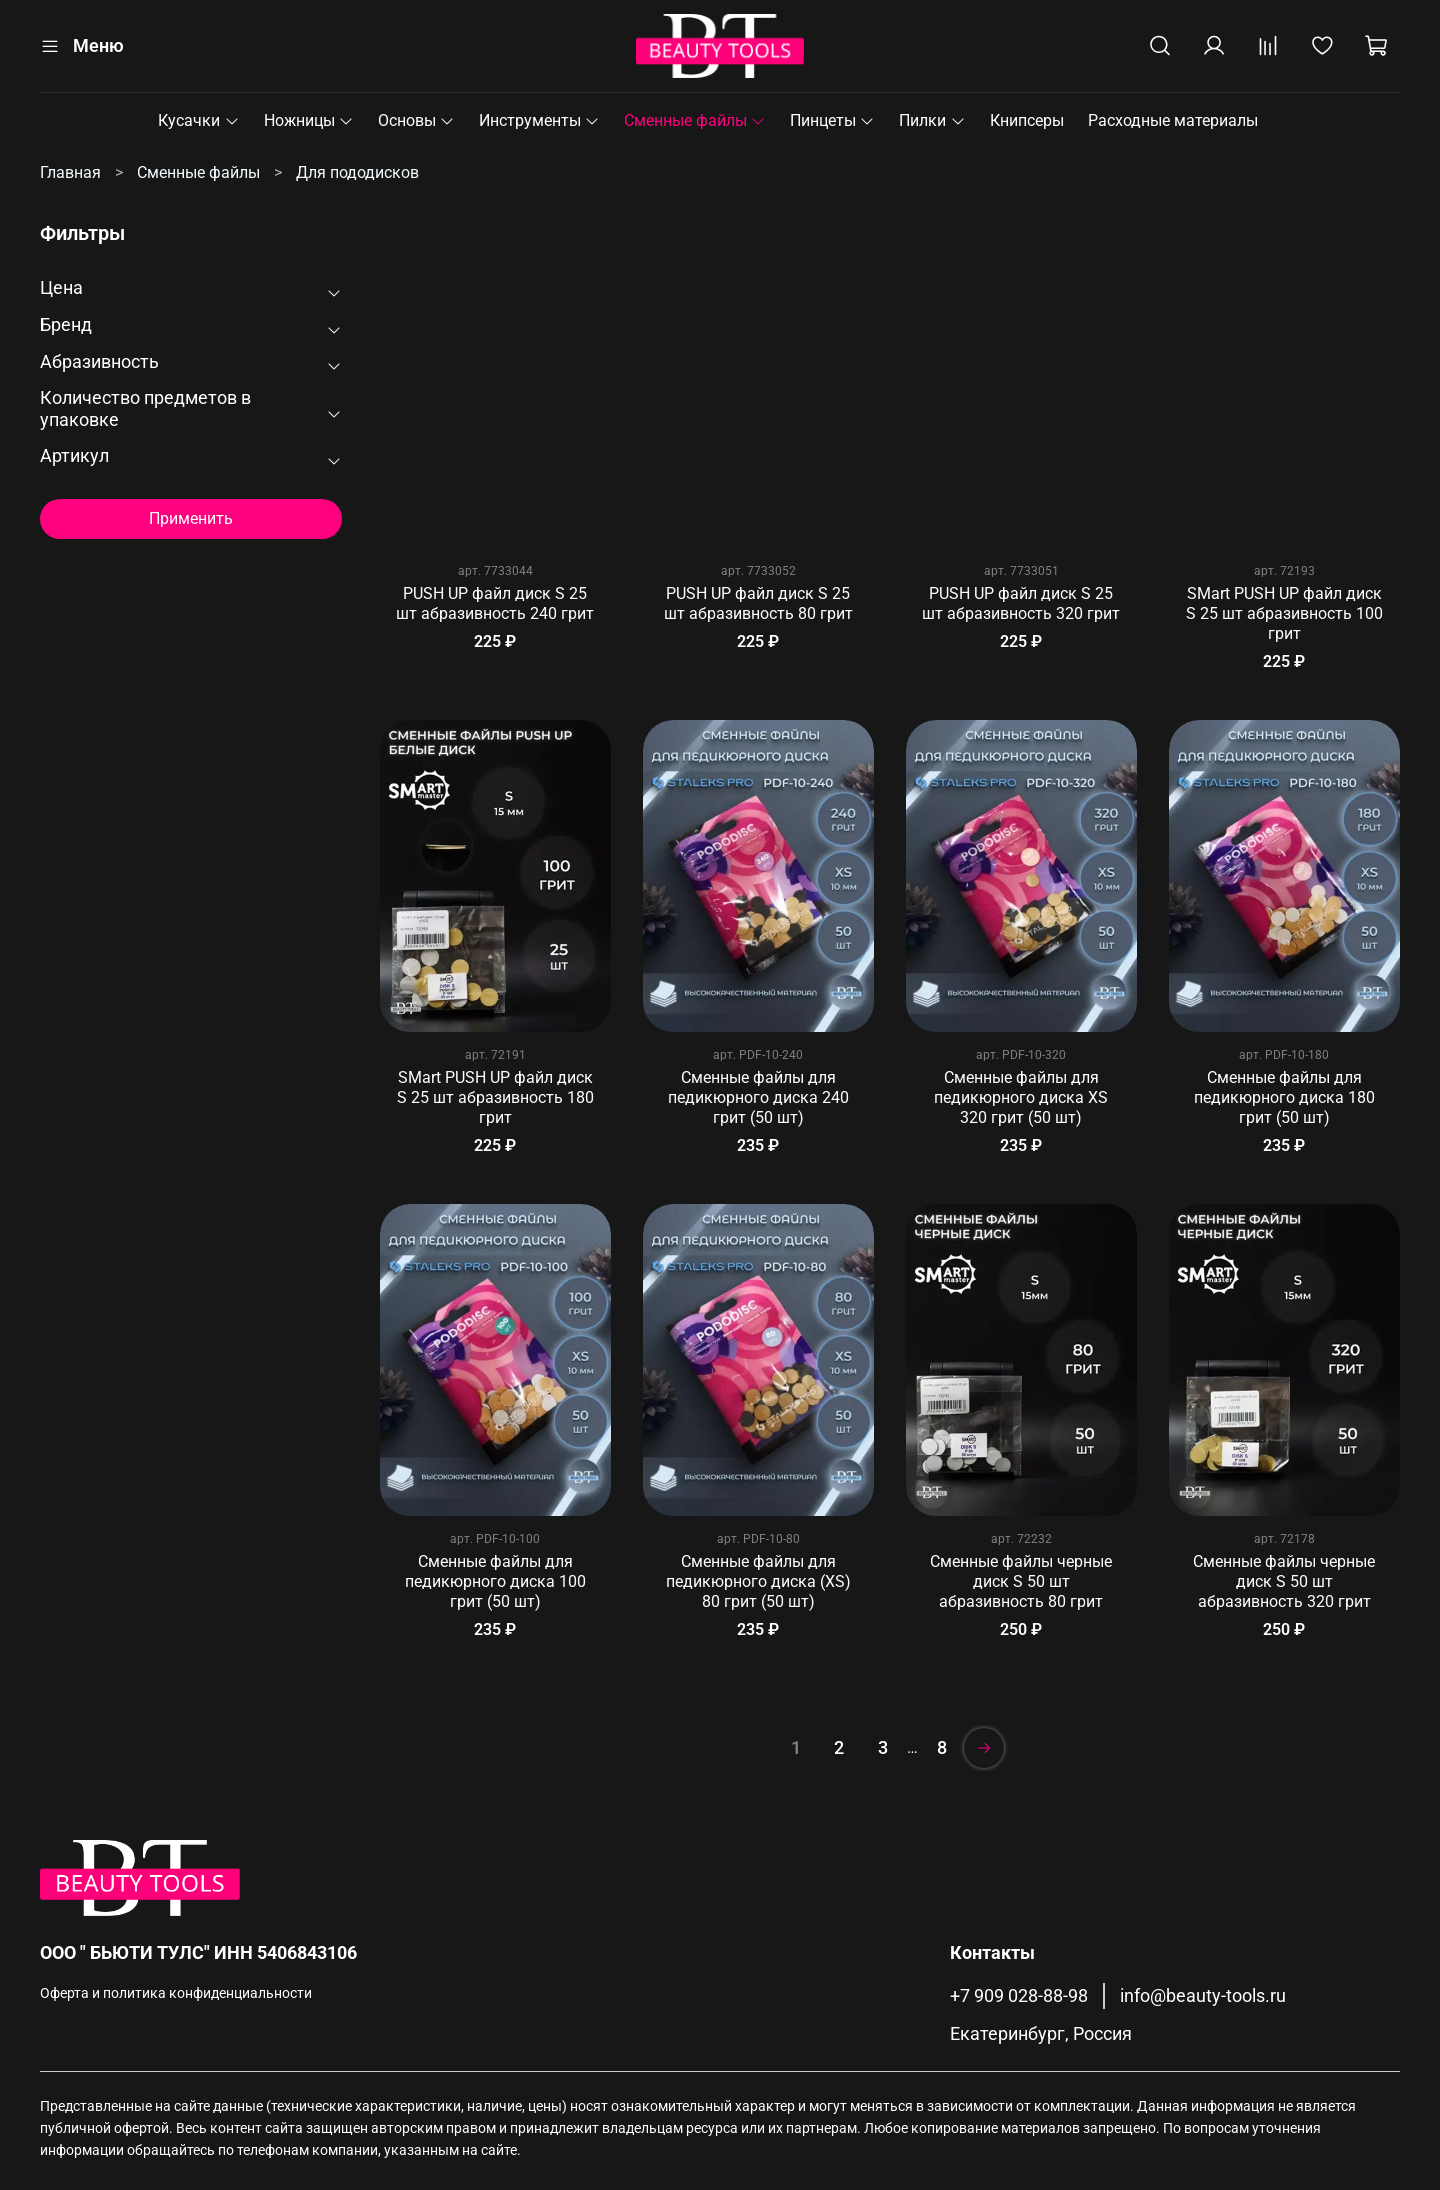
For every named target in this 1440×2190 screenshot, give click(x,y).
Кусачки (198, 120)
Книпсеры (1027, 120)
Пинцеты (832, 120)
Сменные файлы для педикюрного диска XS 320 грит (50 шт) (1021, 1097)
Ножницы (309, 120)
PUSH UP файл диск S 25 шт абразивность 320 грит (1021, 603)
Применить (191, 518)
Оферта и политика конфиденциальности (176, 1993)
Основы (416, 120)
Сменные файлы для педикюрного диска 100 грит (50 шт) (495, 1581)
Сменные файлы (695, 120)
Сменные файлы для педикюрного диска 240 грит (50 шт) (758, 1097)
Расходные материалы (1173, 120)
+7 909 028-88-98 (1019, 1996)
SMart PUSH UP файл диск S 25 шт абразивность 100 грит (1284, 613)
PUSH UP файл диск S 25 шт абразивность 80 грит (758, 603)
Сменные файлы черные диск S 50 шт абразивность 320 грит (1284, 1581)
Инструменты (539, 120)
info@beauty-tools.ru (1203, 1996)
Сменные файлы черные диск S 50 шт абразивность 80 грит (1021, 1581)
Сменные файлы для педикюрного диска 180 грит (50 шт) (1284, 1097)
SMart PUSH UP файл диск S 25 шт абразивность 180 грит (495, 1097)
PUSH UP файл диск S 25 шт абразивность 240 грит (495, 603)
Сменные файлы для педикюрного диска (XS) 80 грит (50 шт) (758, 1581)
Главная (70, 172)
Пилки (932, 120)
